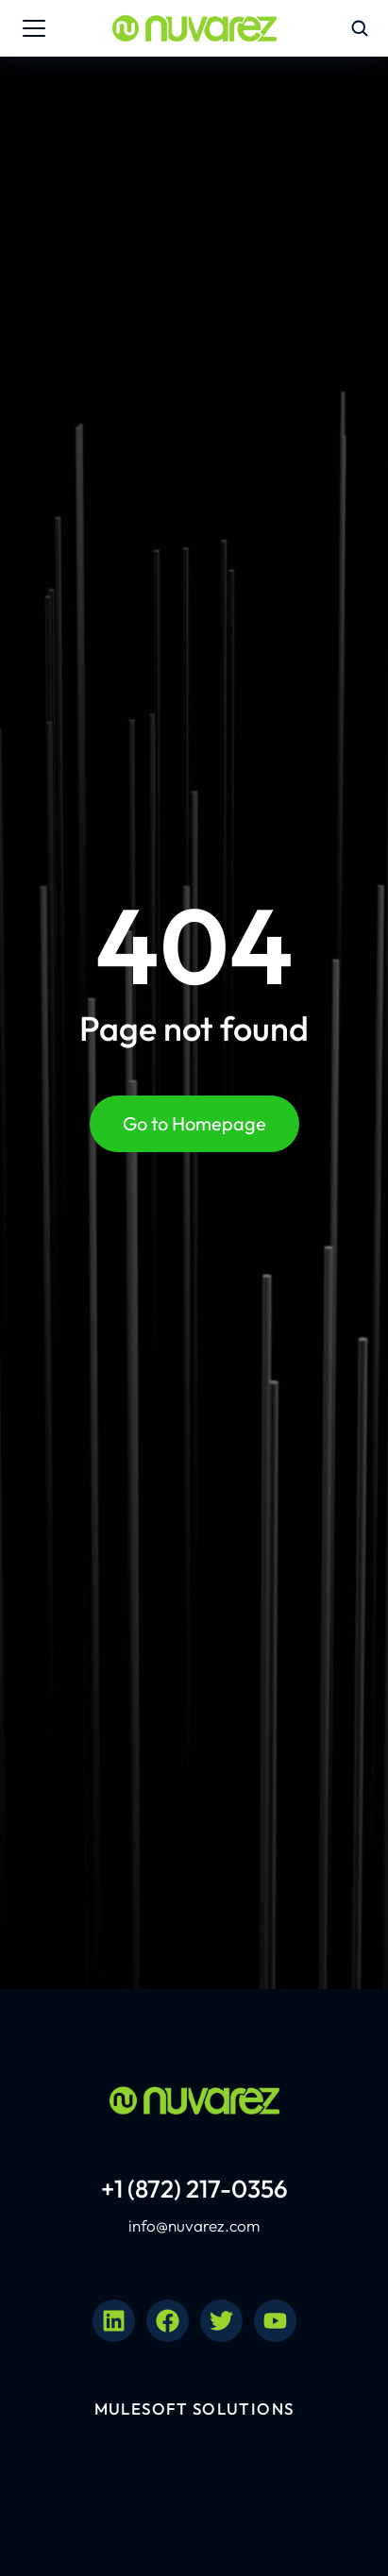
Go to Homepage (194, 1123)
